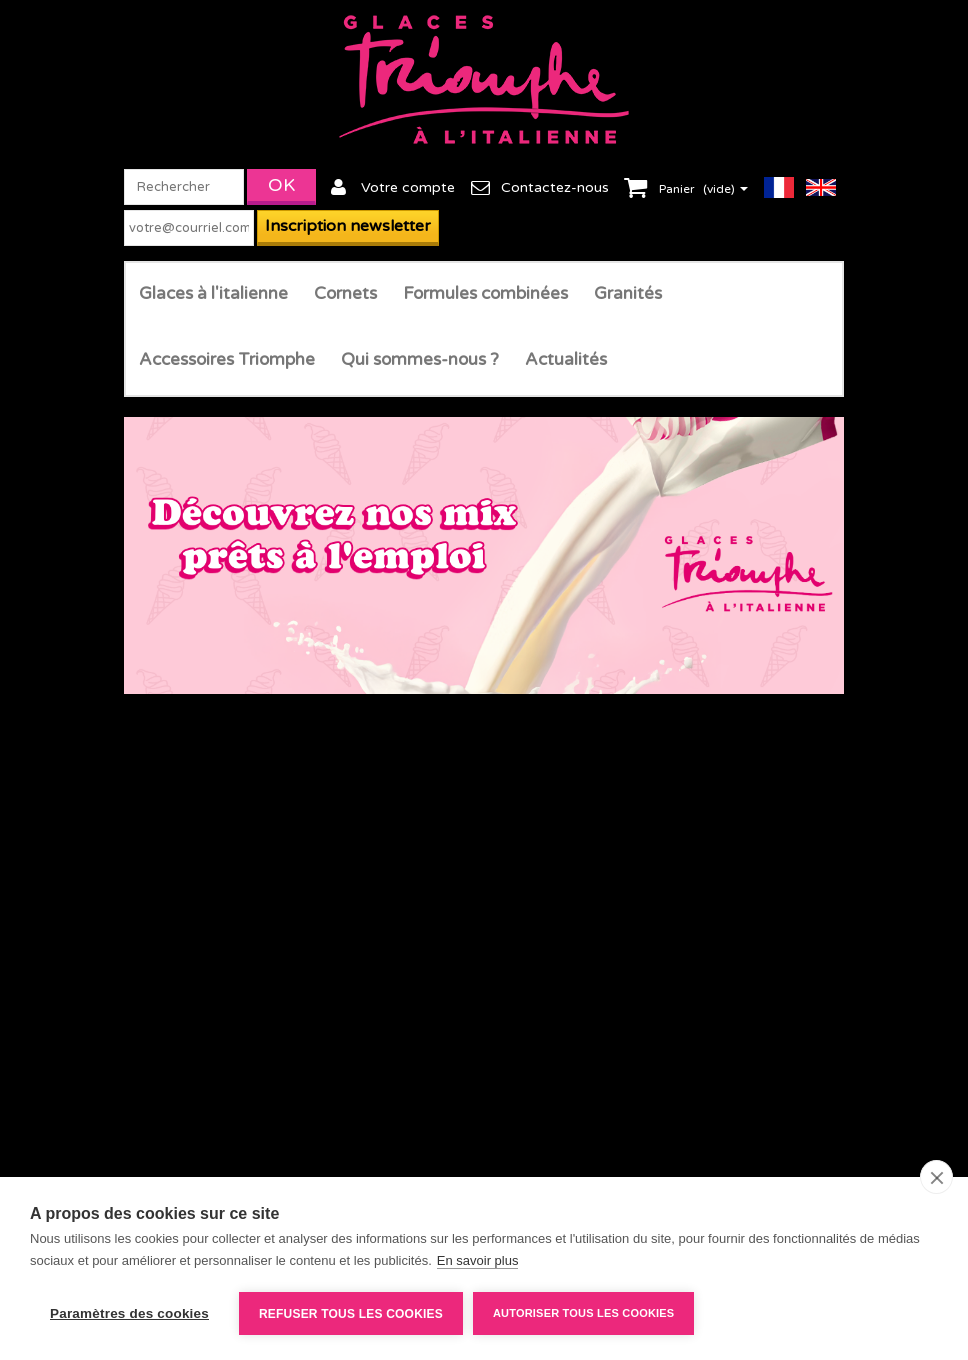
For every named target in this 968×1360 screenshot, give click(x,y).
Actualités (566, 359)
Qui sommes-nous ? (420, 359)
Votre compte (408, 187)
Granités (628, 293)
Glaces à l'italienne (213, 293)
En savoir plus (478, 1260)
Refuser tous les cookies (351, 1314)
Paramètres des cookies (129, 1313)
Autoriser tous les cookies (583, 1313)
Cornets (345, 293)
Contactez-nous (555, 187)
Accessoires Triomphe (227, 359)
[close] (936, 1177)
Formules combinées (485, 293)
